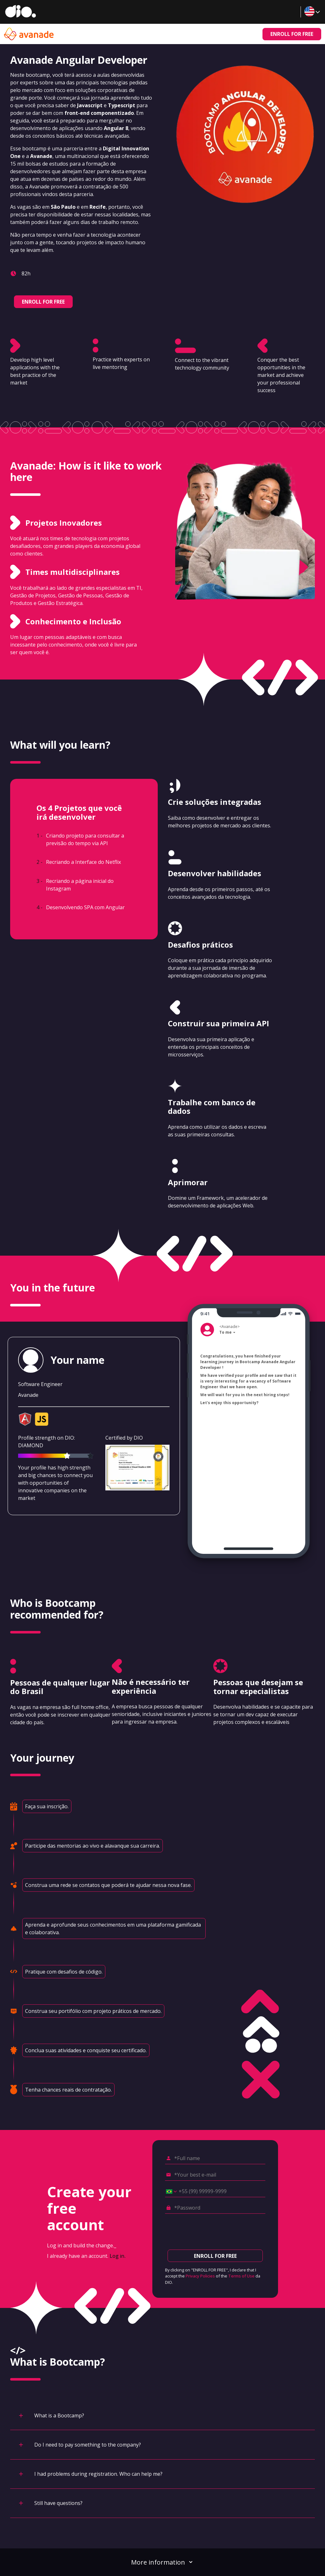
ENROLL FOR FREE (291, 33)
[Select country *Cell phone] (169, 2191)
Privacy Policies (200, 2276)
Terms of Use (241, 2276)
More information (162, 2562)
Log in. (117, 2255)
